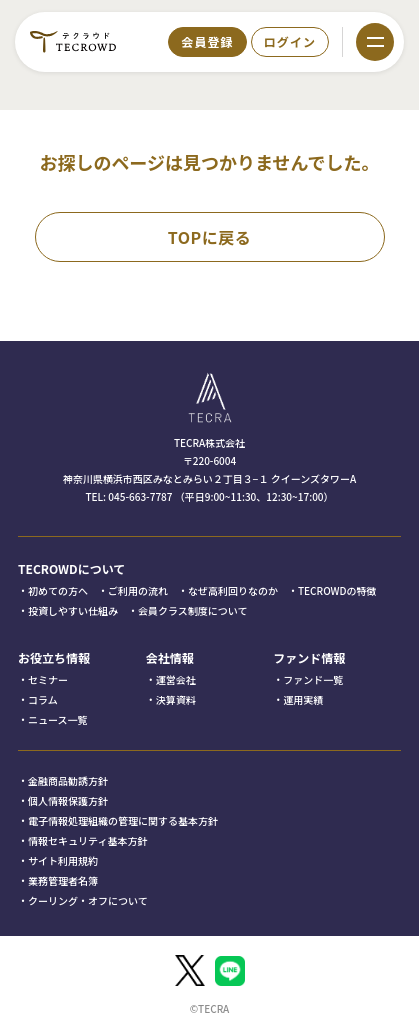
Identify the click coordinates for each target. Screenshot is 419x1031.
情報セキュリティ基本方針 (87, 840)
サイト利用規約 (63, 860)
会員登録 (207, 41)
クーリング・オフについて (88, 900)
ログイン (290, 41)
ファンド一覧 (313, 679)
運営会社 (176, 679)
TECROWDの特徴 (337, 590)
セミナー (48, 679)
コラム (43, 699)
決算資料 (176, 699)
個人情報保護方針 (68, 800)
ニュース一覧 (58, 719)
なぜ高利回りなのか (233, 590)
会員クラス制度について (193, 610)
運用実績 (303, 699)
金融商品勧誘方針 (68, 780)
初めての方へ (58, 590)
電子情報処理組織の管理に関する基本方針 (123, 820)
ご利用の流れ (138, 590)
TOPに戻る (209, 237)
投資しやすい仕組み (73, 610)
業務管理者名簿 (63, 880)
